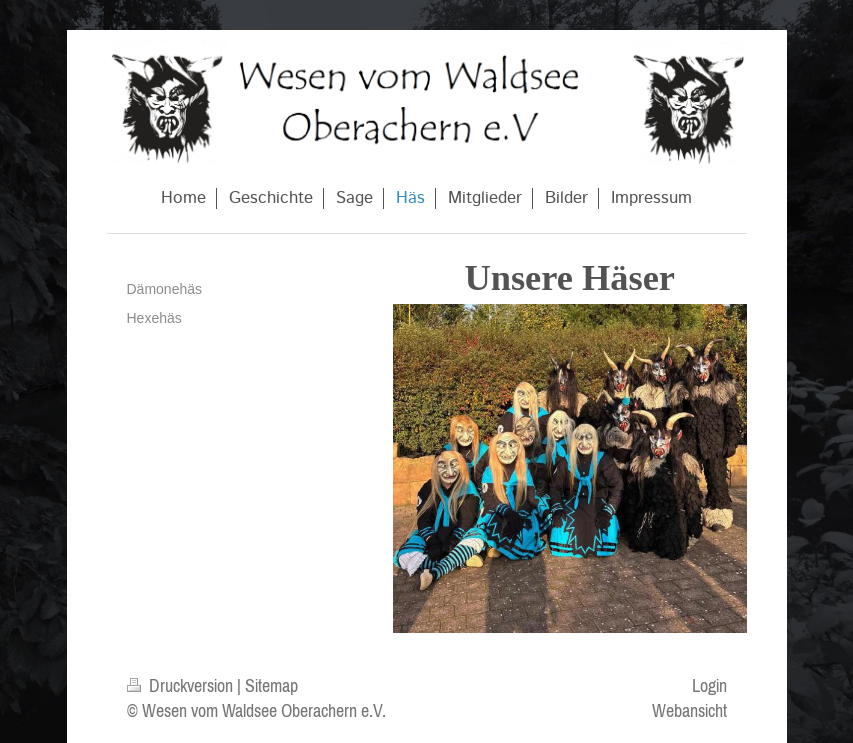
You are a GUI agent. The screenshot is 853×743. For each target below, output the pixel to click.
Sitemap (271, 685)
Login (709, 685)
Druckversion (182, 685)
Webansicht (689, 710)
